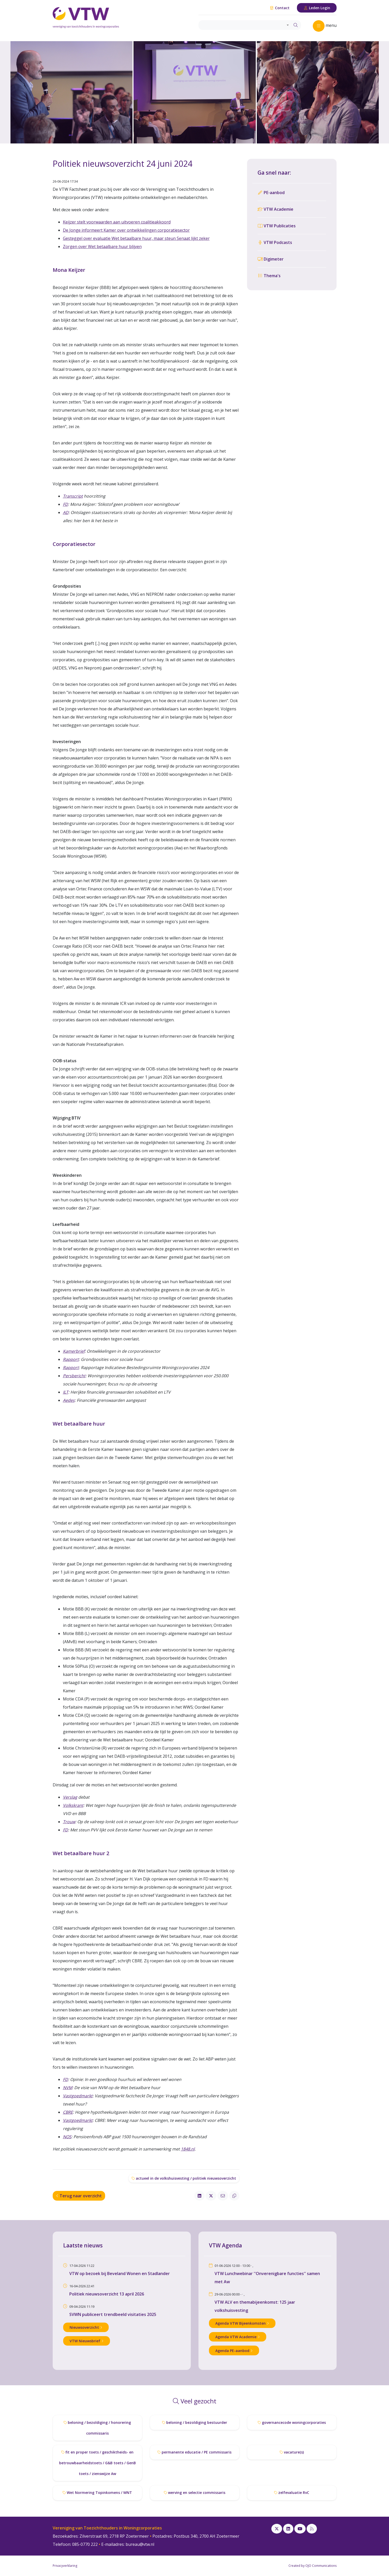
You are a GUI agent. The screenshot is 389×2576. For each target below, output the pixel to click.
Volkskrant (73, 1805)
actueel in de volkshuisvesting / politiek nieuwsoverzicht (184, 2178)
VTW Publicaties (277, 226)
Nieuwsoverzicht (86, 2327)
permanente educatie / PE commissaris (194, 2452)
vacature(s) (292, 2452)
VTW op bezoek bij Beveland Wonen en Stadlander (119, 2273)
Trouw (69, 1821)
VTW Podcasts (275, 242)
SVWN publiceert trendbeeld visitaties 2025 (112, 2314)
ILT (65, 1392)
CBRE (68, 2112)
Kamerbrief (74, 1351)
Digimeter (271, 259)
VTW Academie (275, 209)
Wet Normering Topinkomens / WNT (97, 2492)
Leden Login (316, 7)
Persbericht (74, 1376)
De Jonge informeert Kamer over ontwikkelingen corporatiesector (126, 230)
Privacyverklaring (65, 2565)
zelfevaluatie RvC (291, 2492)
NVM (67, 2087)
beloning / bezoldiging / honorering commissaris (97, 2428)
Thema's (269, 275)
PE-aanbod (271, 192)
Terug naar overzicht (79, 2196)
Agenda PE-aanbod (234, 2350)
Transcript (73, 496)
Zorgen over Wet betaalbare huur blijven (102, 246)
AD (66, 512)
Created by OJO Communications (312, 2565)
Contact (280, 7)
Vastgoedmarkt (78, 2096)
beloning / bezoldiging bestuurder (194, 2422)
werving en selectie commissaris (194, 2492)
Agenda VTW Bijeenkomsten (242, 2323)
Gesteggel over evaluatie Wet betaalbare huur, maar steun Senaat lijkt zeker (136, 238)
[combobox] (244, 25)
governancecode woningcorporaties (292, 2422)
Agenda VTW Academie (237, 2336)
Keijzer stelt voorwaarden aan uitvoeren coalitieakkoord (117, 222)
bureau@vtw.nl (140, 2544)
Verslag (70, 1797)
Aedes (69, 1400)
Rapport (71, 1359)
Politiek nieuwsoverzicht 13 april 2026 (106, 2294)
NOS (67, 2137)
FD (65, 504)
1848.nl (188, 2149)
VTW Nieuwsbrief (87, 2340)
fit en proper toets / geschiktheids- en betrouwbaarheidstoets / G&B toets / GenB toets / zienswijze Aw (97, 2463)
